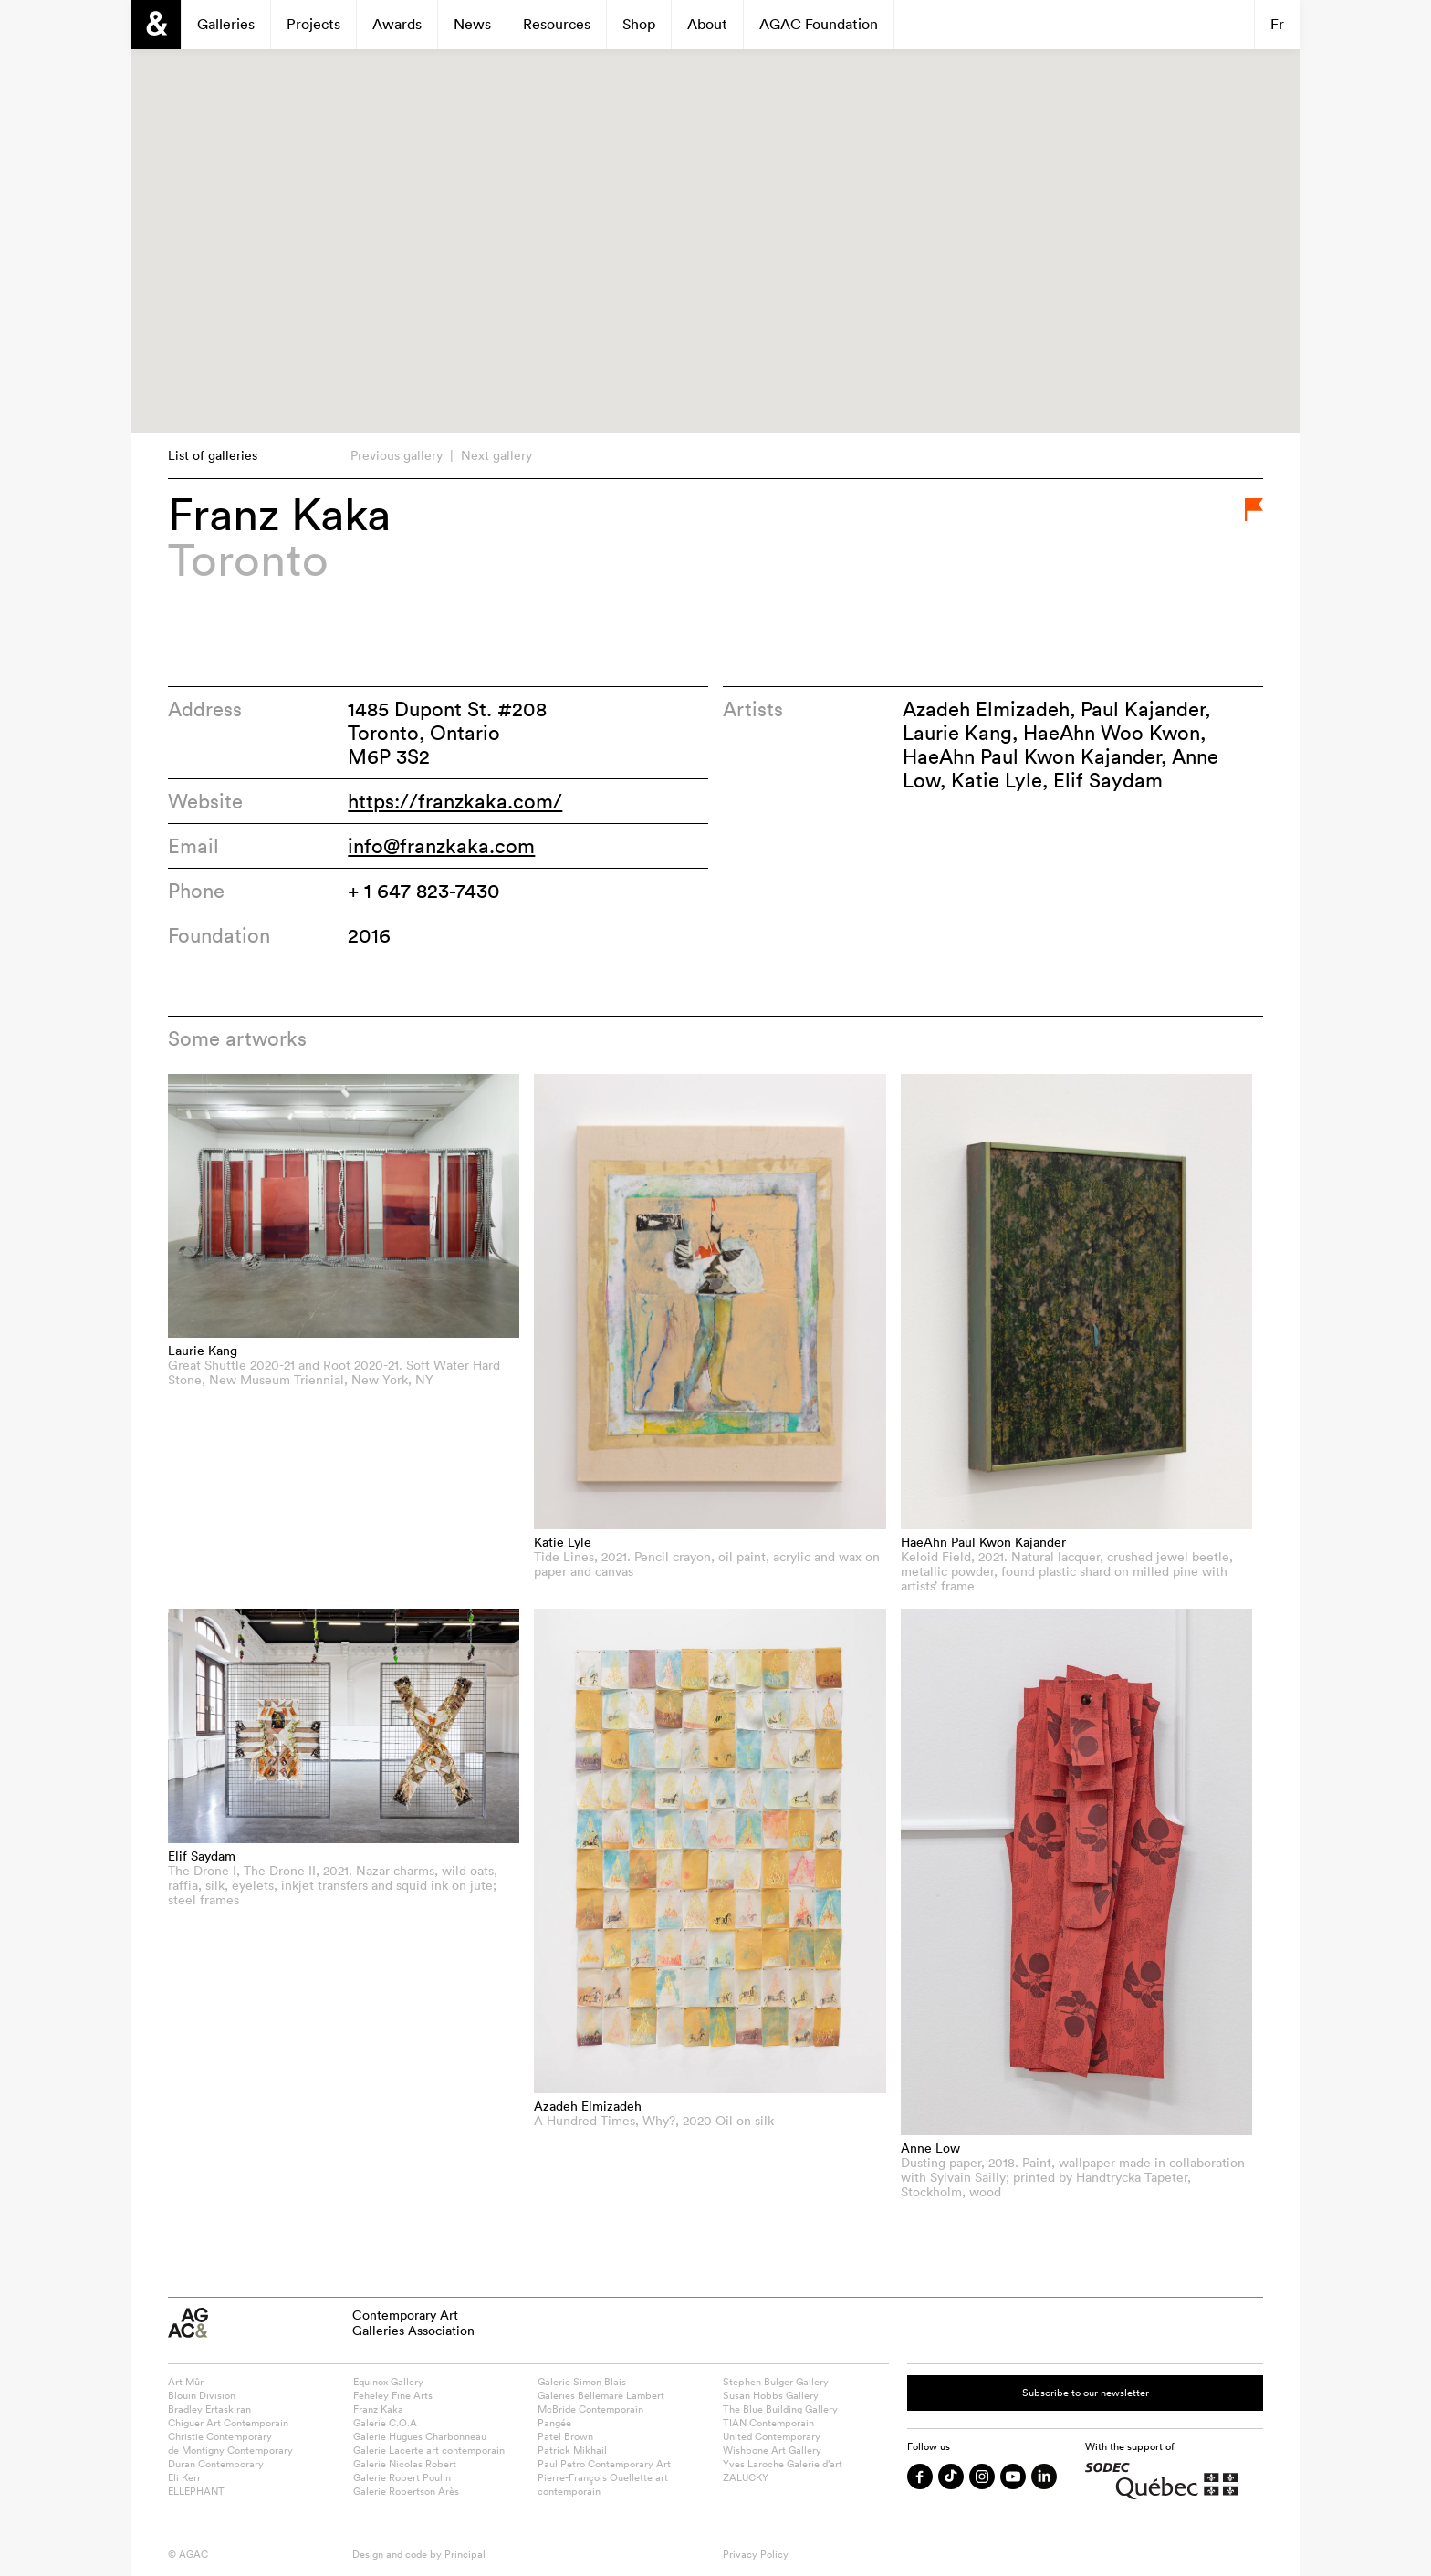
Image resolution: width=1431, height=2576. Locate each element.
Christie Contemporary (220, 2436)
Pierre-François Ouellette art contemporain (603, 2484)
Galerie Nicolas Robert (404, 2463)
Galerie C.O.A (385, 2422)
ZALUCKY (745, 2477)
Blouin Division (201, 2395)
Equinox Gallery (388, 2381)
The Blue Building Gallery (780, 2409)
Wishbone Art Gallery (772, 2450)
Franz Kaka (378, 2409)
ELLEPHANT (196, 2491)
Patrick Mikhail (572, 2450)
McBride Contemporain (590, 2409)
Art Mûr (186, 2381)
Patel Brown (565, 2436)
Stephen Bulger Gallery (776, 2381)
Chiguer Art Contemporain (228, 2422)
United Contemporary (771, 2436)
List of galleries (212, 455)
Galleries (226, 24)
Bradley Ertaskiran (209, 2409)
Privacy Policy (756, 2554)
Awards (397, 24)
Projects (313, 24)
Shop (638, 24)
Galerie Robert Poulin (402, 2477)
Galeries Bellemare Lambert (601, 2395)
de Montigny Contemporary (230, 2450)
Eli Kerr (184, 2477)
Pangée (554, 2422)
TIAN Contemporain (768, 2422)
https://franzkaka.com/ (455, 801)
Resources (556, 24)
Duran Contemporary (216, 2463)
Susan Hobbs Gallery (771, 2395)
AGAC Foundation (818, 24)
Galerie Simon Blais (582, 2381)
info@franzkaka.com (441, 846)
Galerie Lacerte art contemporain (429, 2450)
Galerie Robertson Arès (406, 2491)
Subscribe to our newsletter (1085, 2392)
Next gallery (496, 455)
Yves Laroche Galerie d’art (782, 2463)
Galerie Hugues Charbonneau (419, 2436)
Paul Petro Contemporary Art (604, 2463)
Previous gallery (396, 455)
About (707, 24)
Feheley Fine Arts (393, 2395)
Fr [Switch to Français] (1277, 24)
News (472, 24)
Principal (465, 2554)
